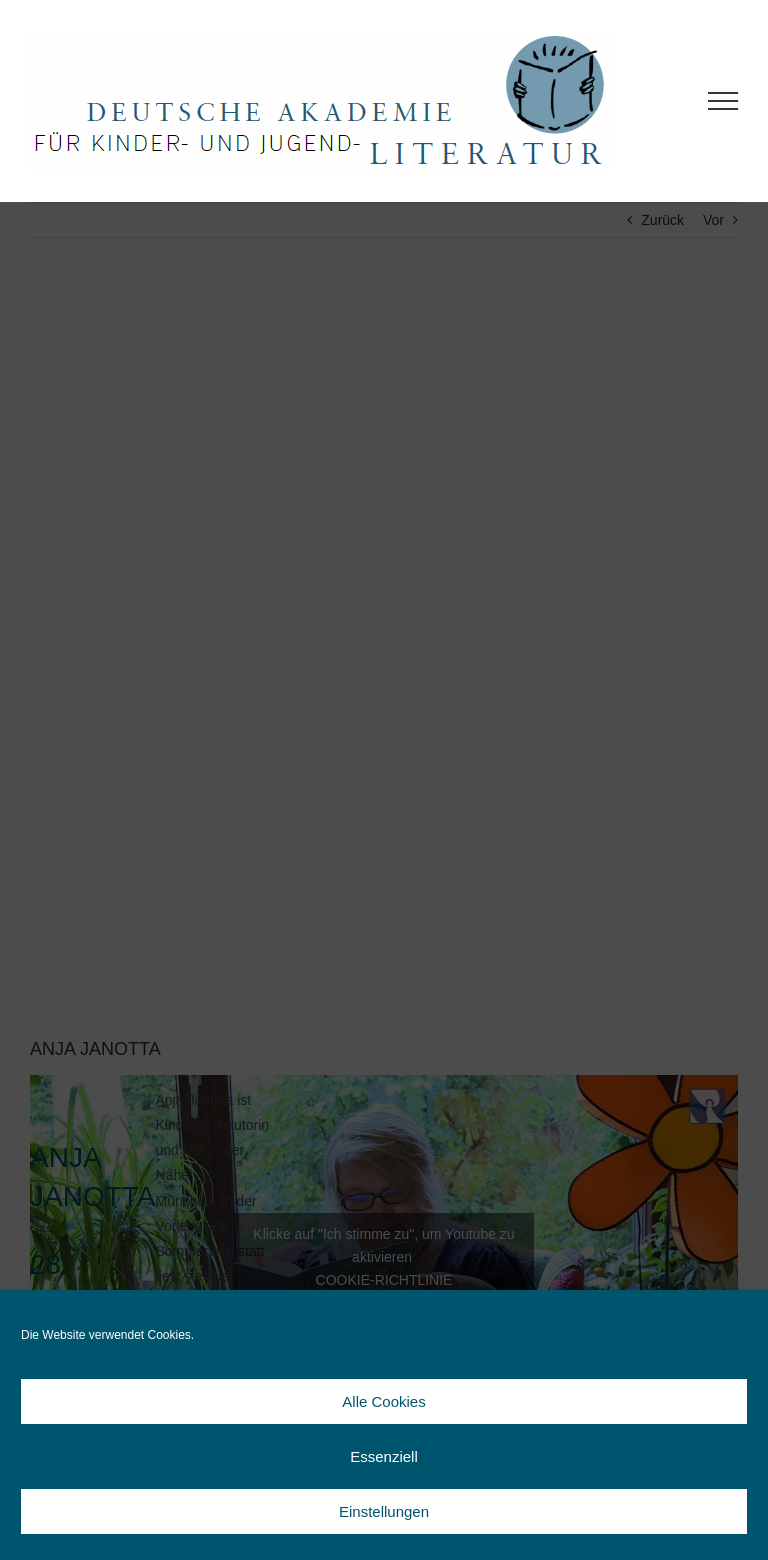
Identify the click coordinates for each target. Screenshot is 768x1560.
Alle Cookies (383, 1401)
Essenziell (384, 1456)
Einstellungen (384, 1511)
